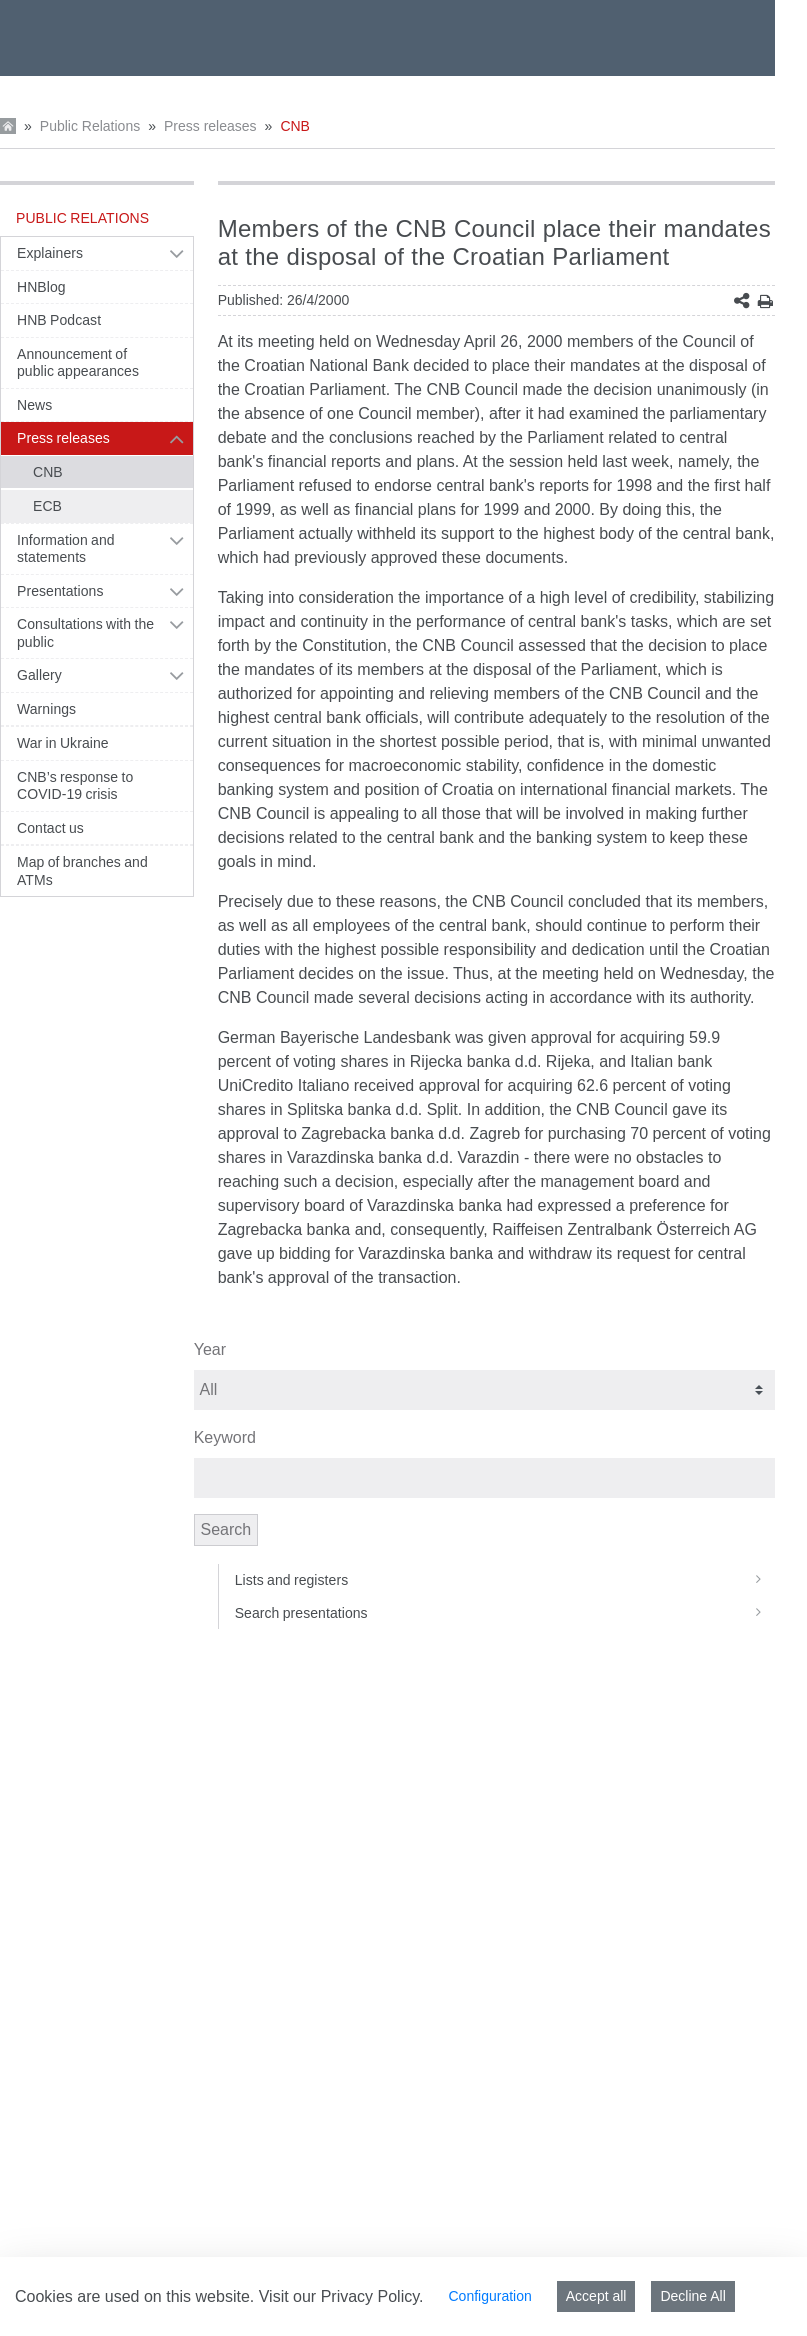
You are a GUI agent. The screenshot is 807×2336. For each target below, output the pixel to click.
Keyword (225, 1437)
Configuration (489, 2296)
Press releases (210, 126)
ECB (47, 506)
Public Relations (90, 126)
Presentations (60, 591)
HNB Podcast (59, 320)
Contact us (50, 828)
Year (210, 1349)
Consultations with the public (85, 633)
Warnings (46, 709)
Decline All (692, 2296)
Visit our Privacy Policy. (341, 2296)
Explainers (50, 253)
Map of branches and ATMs (82, 871)
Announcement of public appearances (78, 363)
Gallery (39, 675)
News (34, 405)
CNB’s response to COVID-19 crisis (75, 786)
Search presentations (505, 1613)
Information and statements (66, 549)
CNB (295, 126)
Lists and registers (505, 1580)
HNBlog (41, 287)
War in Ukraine (63, 743)
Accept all (596, 2296)
